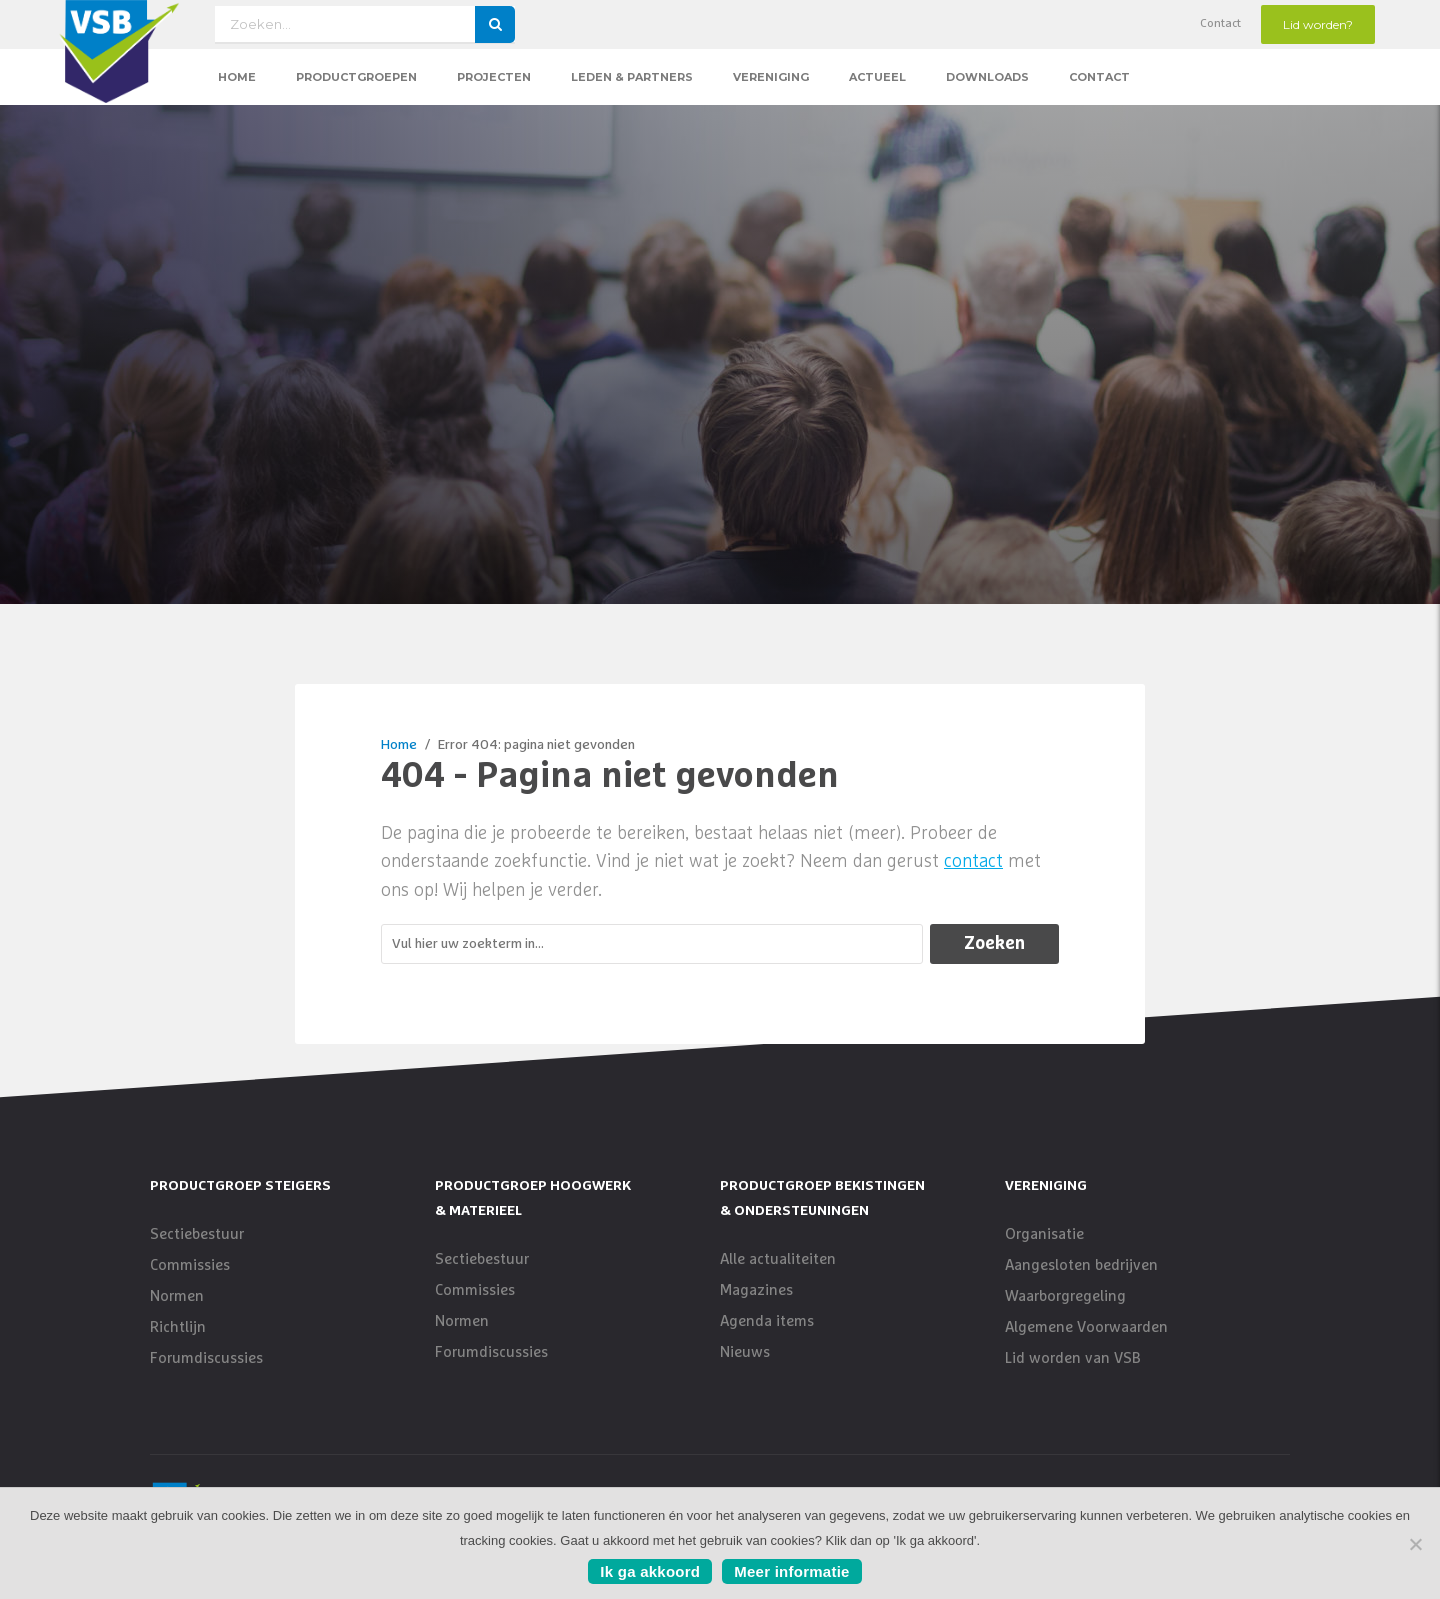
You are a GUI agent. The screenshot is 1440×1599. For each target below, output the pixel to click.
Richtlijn (178, 1327)
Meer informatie (791, 1571)
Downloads (987, 77)
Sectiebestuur (197, 1234)
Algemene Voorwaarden (1086, 1327)
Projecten (494, 77)
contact (973, 862)
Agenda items (767, 1321)
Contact (1220, 24)
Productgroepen (356, 77)
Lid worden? (1318, 24)
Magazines (756, 1290)
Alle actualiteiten (778, 1259)
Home (237, 77)
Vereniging (771, 77)
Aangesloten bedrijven (1081, 1265)
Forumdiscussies (206, 1358)
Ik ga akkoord (650, 1571)
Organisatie (1044, 1234)
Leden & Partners (632, 77)
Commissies (190, 1265)
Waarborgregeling (1065, 1296)
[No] (1415, 1544)
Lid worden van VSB (1073, 1358)
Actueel (877, 77)
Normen (177, 1296)
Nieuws (745, 1352)
